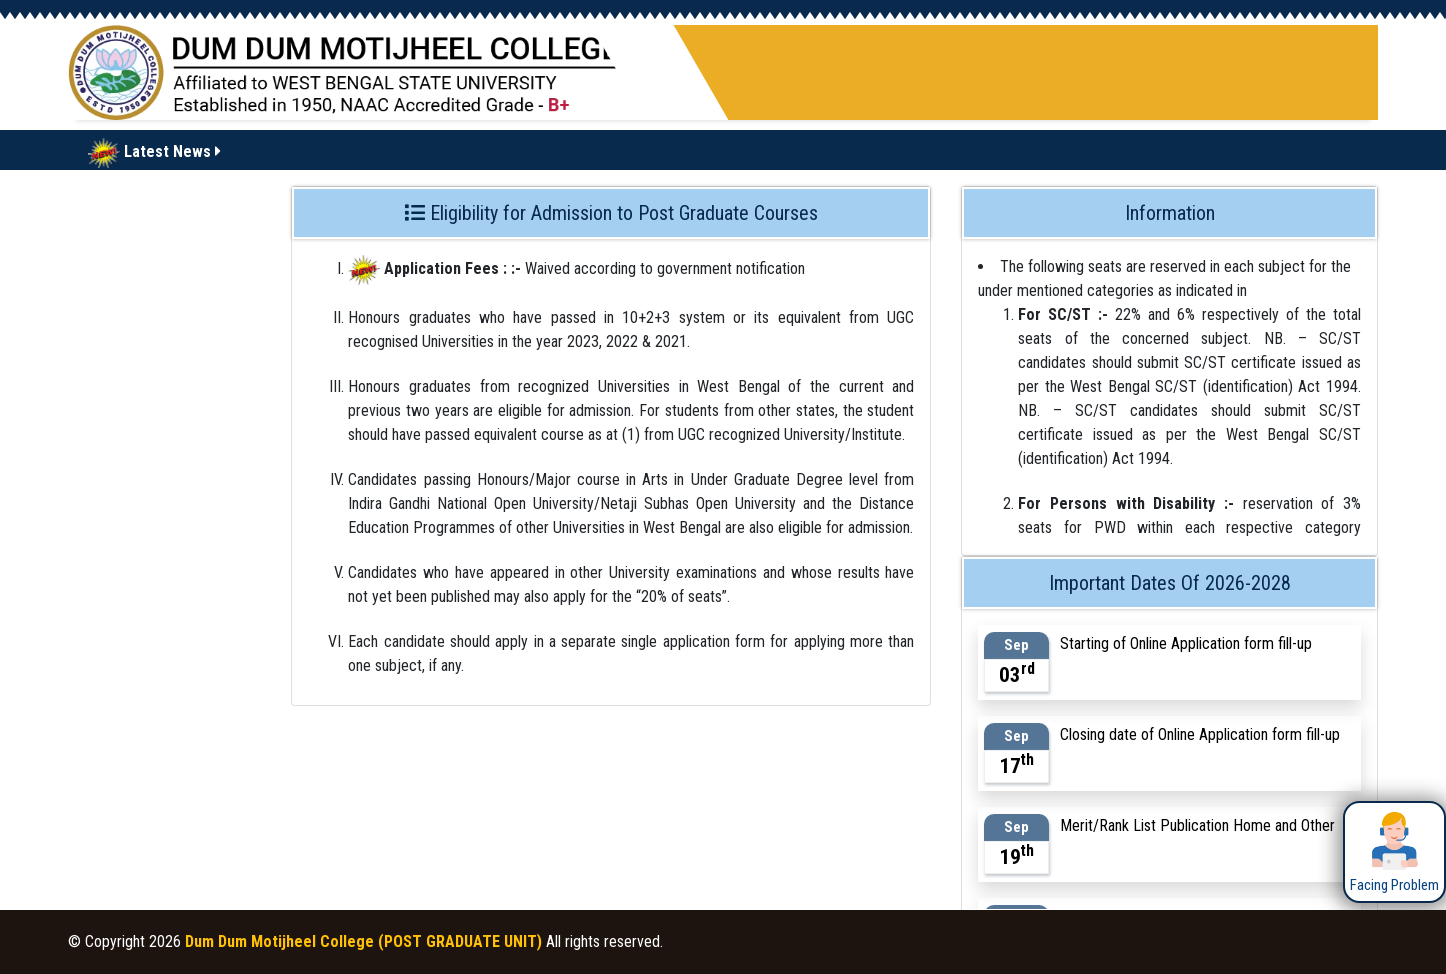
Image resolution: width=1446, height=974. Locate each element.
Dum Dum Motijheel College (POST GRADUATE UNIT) (363, 941)
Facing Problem (1394, 851)
